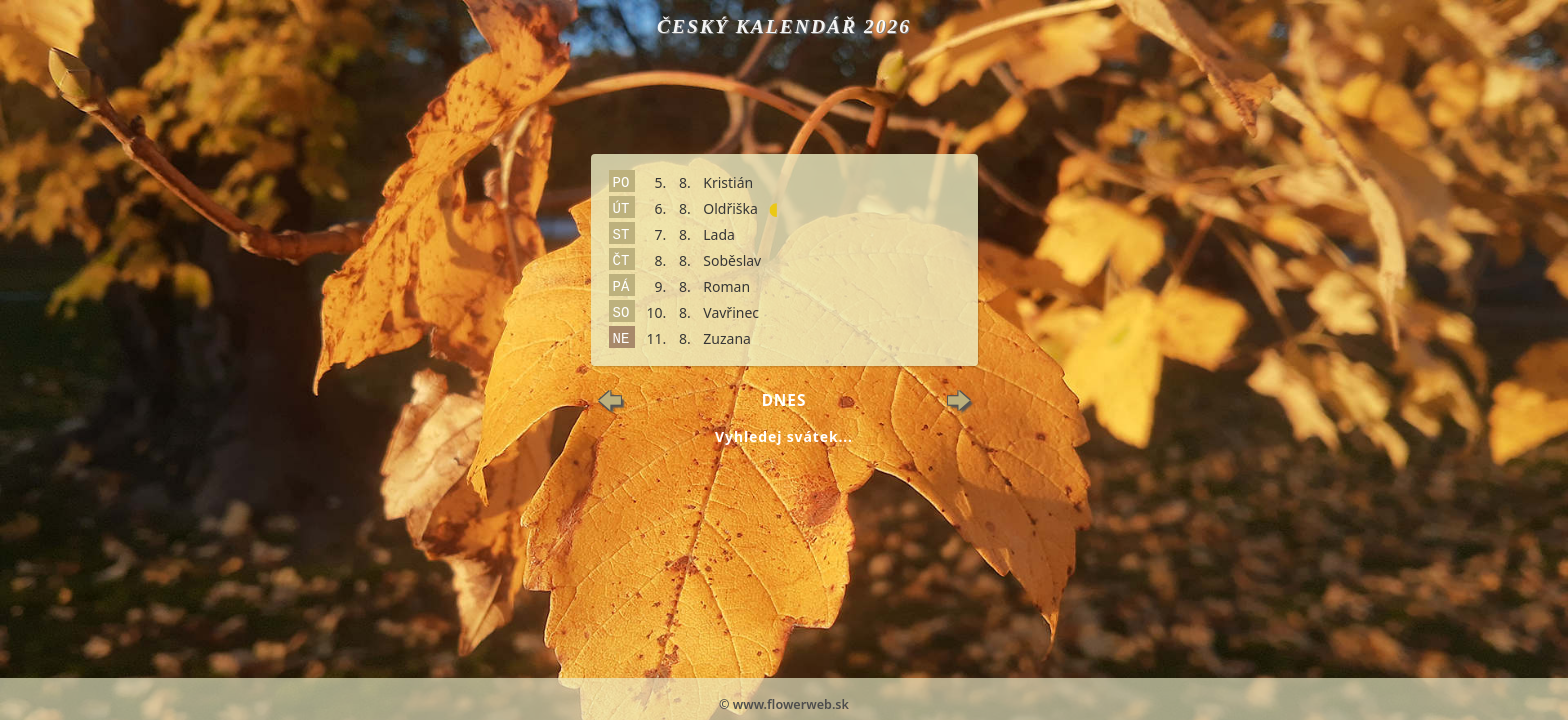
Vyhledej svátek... (784, 436)
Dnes (784, 400)
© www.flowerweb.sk (784, 704)
